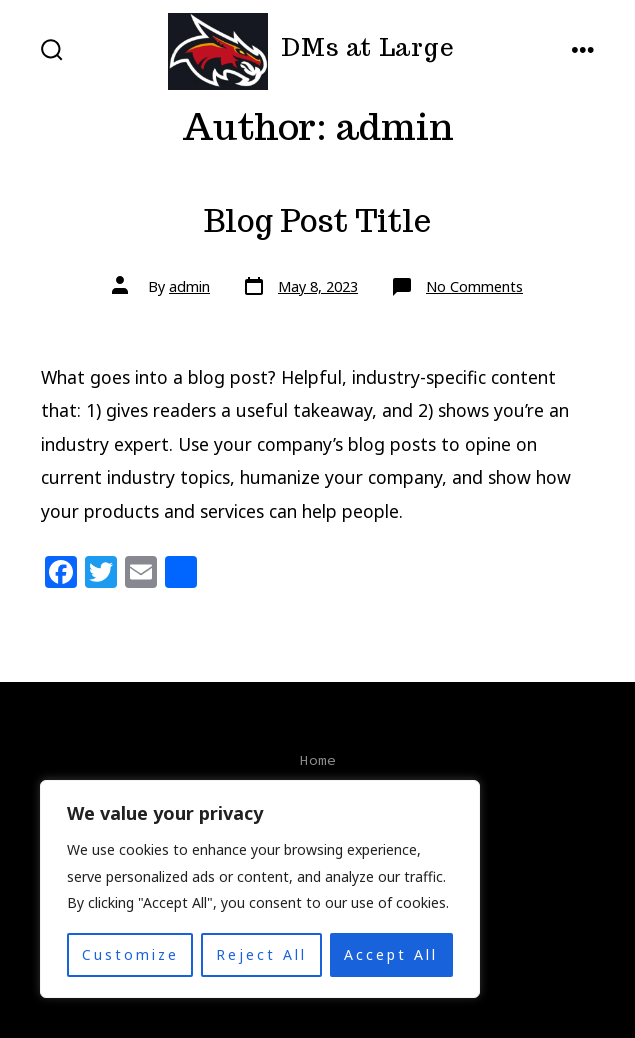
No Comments (474, 286)
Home (318, 760)
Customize (130, 954)
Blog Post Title (317, 221)
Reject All (261, 954)
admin (189, 286)
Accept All (391, 954)
